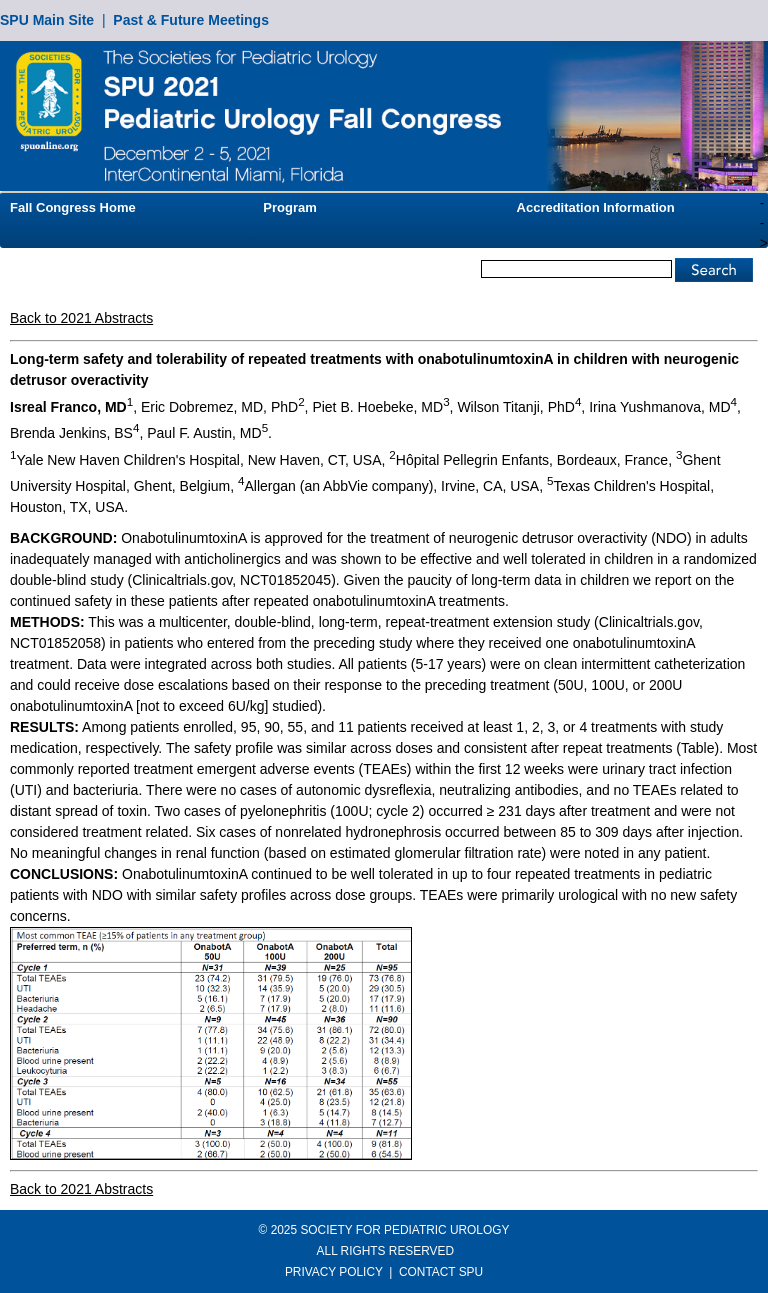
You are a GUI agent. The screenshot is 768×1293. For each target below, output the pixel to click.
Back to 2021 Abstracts (81, 318)
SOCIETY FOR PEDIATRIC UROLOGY (404, 1230)
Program (289, 207)
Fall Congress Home (73, 207)
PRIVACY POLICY (334, 1272)
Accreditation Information (596, 207)
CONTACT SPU (441, 1272)
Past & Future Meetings (191, 20)
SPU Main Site (47, 20)
